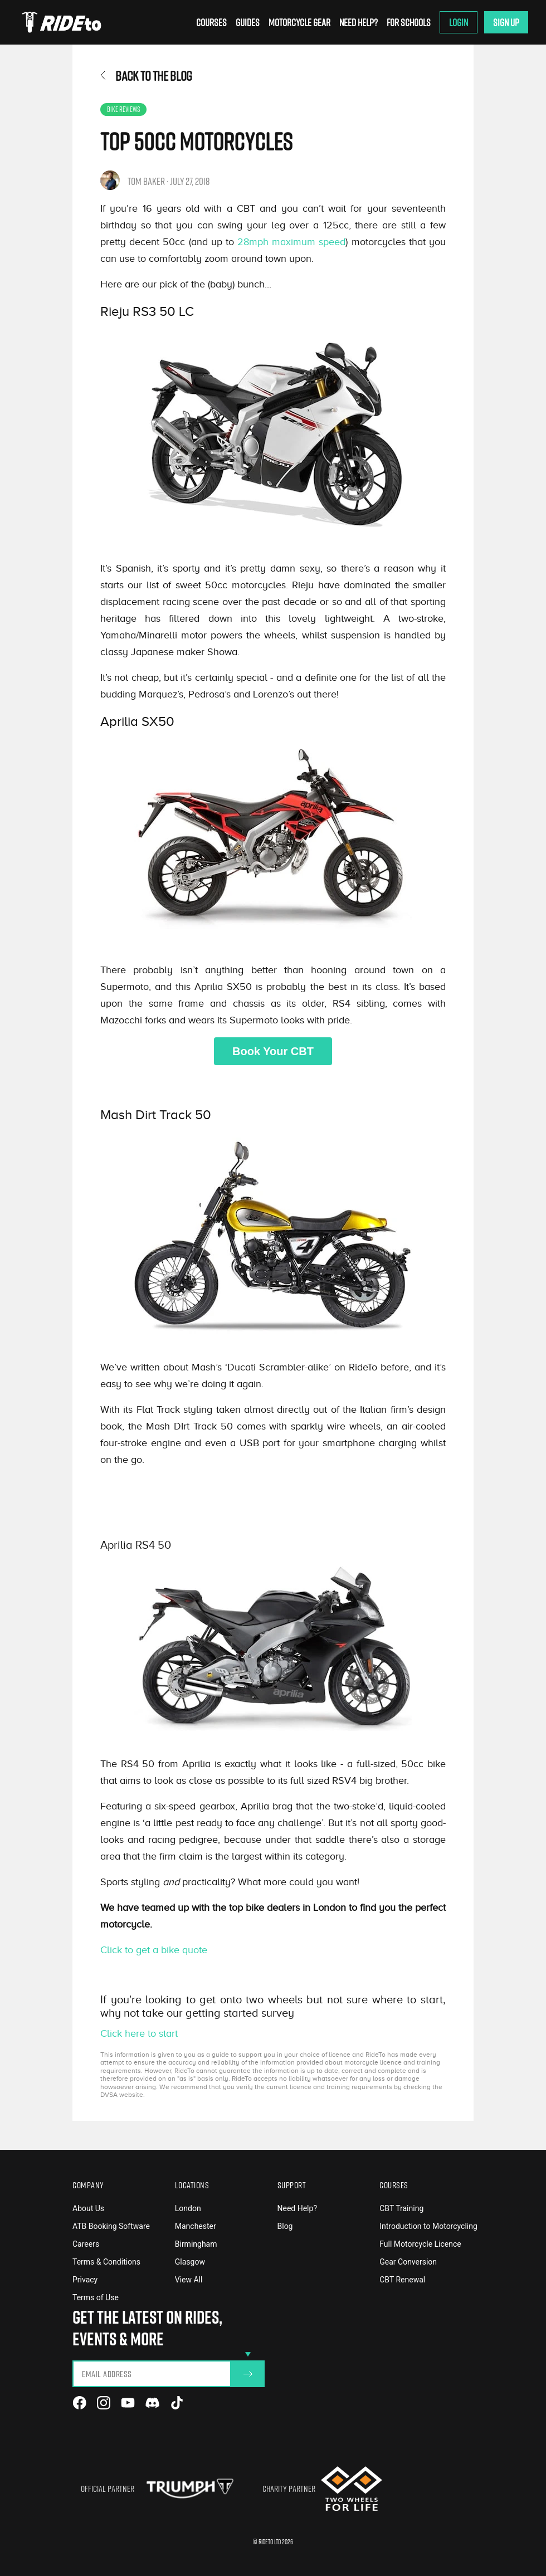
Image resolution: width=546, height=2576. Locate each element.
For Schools (409, 22)
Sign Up (506, 22)
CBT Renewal (402, 2279)
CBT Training (401, 2208)
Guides (248, 22)
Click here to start (139, 2033)
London (188, 2208)
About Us (88, 2208)
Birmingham (196, 2244)
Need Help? (358, 22)
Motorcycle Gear (299, 22)
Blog (285, 2226)
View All (189, 2279)
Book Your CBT (273, 1051)
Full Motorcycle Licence (420, 2244)
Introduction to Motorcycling (428, 2226)
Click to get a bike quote (153, 1949)
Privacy (85, 2279)
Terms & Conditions (106, 2261)
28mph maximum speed (291, 241)
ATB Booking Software (111, 2226)
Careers (85, 2244)
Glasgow (190, 2261)
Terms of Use (95, 2297)
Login (458, 22)
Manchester (195, 2226)
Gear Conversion (408, 2261)
